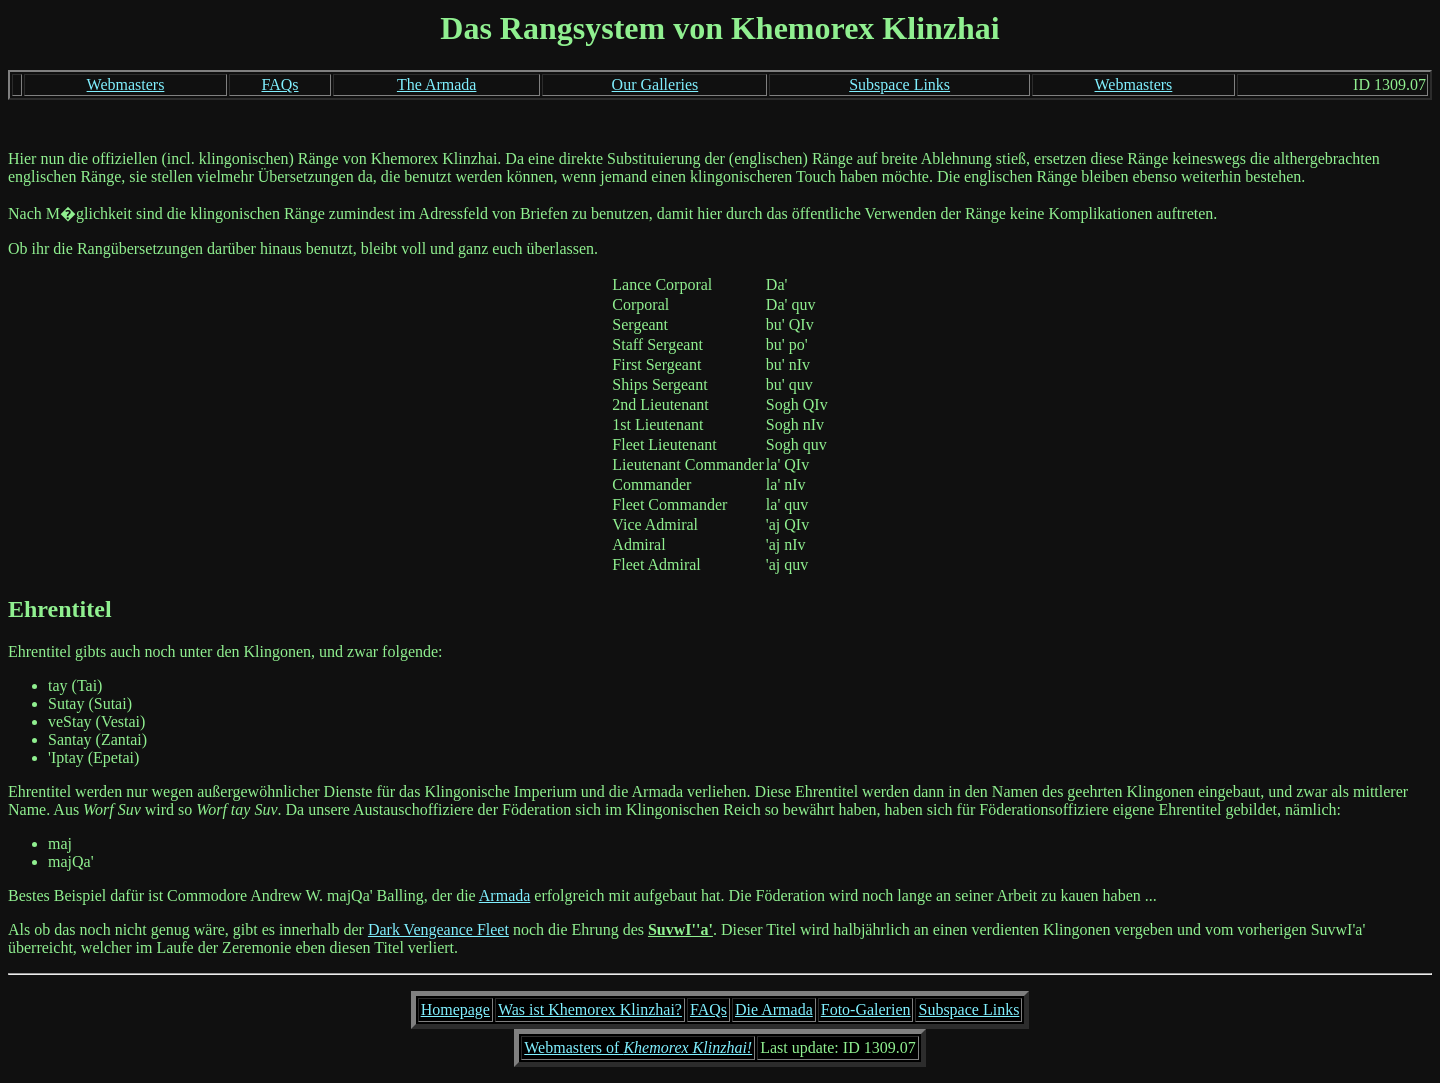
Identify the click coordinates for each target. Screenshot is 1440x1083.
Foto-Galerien (866, 1009)
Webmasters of (638, 1047)
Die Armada (774, 1009)
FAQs (279, 84)
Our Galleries (655, 84)
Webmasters (126, 84)
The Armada (437, 84)
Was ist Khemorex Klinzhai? (590, 1009)
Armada (505, 895)
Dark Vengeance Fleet (438, 929)
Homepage (455, 1009)
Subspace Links (899, 84)
